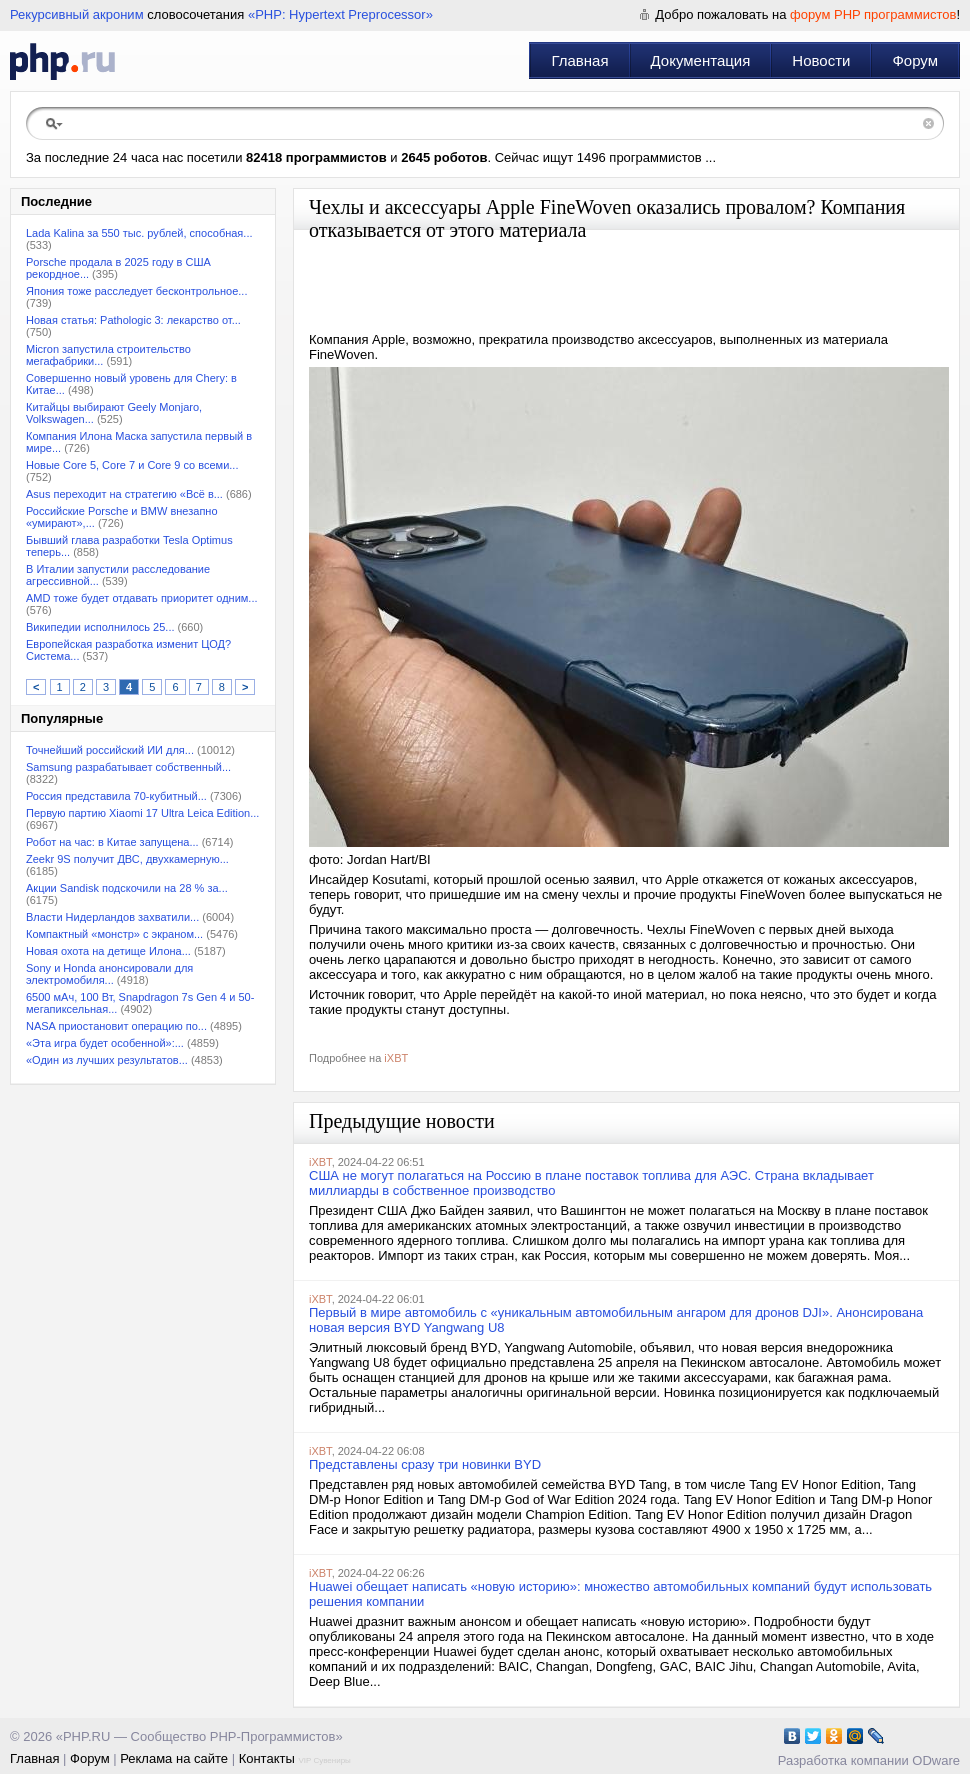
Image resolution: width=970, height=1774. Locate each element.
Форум (915, 60)
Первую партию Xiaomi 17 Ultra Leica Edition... (142, 813)
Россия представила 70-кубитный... (116, 796)
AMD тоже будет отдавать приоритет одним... (142, 598)
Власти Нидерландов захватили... (112, 917)
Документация (701, 60)
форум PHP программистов (873, 14)
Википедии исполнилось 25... (100, 627)
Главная (579, 60)
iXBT (396, 1058)
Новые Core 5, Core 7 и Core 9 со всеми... (132, 465)
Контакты (267, 1758)
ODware (936, 1760)
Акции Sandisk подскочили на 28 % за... (127, 888)
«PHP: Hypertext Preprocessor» (340, 14)
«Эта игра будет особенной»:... (105, 1043)
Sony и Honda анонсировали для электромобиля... (109, 974)
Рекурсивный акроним (77, 14)
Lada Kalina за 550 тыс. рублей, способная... (139, 233)
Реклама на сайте (174, 1758)
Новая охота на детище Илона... (108, 951)
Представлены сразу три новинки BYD (425, 1464)
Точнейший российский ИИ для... (110, 750)
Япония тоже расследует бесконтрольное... (136, 291)
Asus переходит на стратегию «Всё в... (124, 494)
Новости (821, 60)
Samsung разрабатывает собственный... (128, 767)
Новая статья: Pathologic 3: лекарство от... (133, 320)
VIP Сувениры (324, 1760)
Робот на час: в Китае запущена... (112, 842)
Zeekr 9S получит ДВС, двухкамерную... (127, 859)
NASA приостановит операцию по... (116, 1026)
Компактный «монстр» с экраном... (114, 934)
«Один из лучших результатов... (107, 1060)
